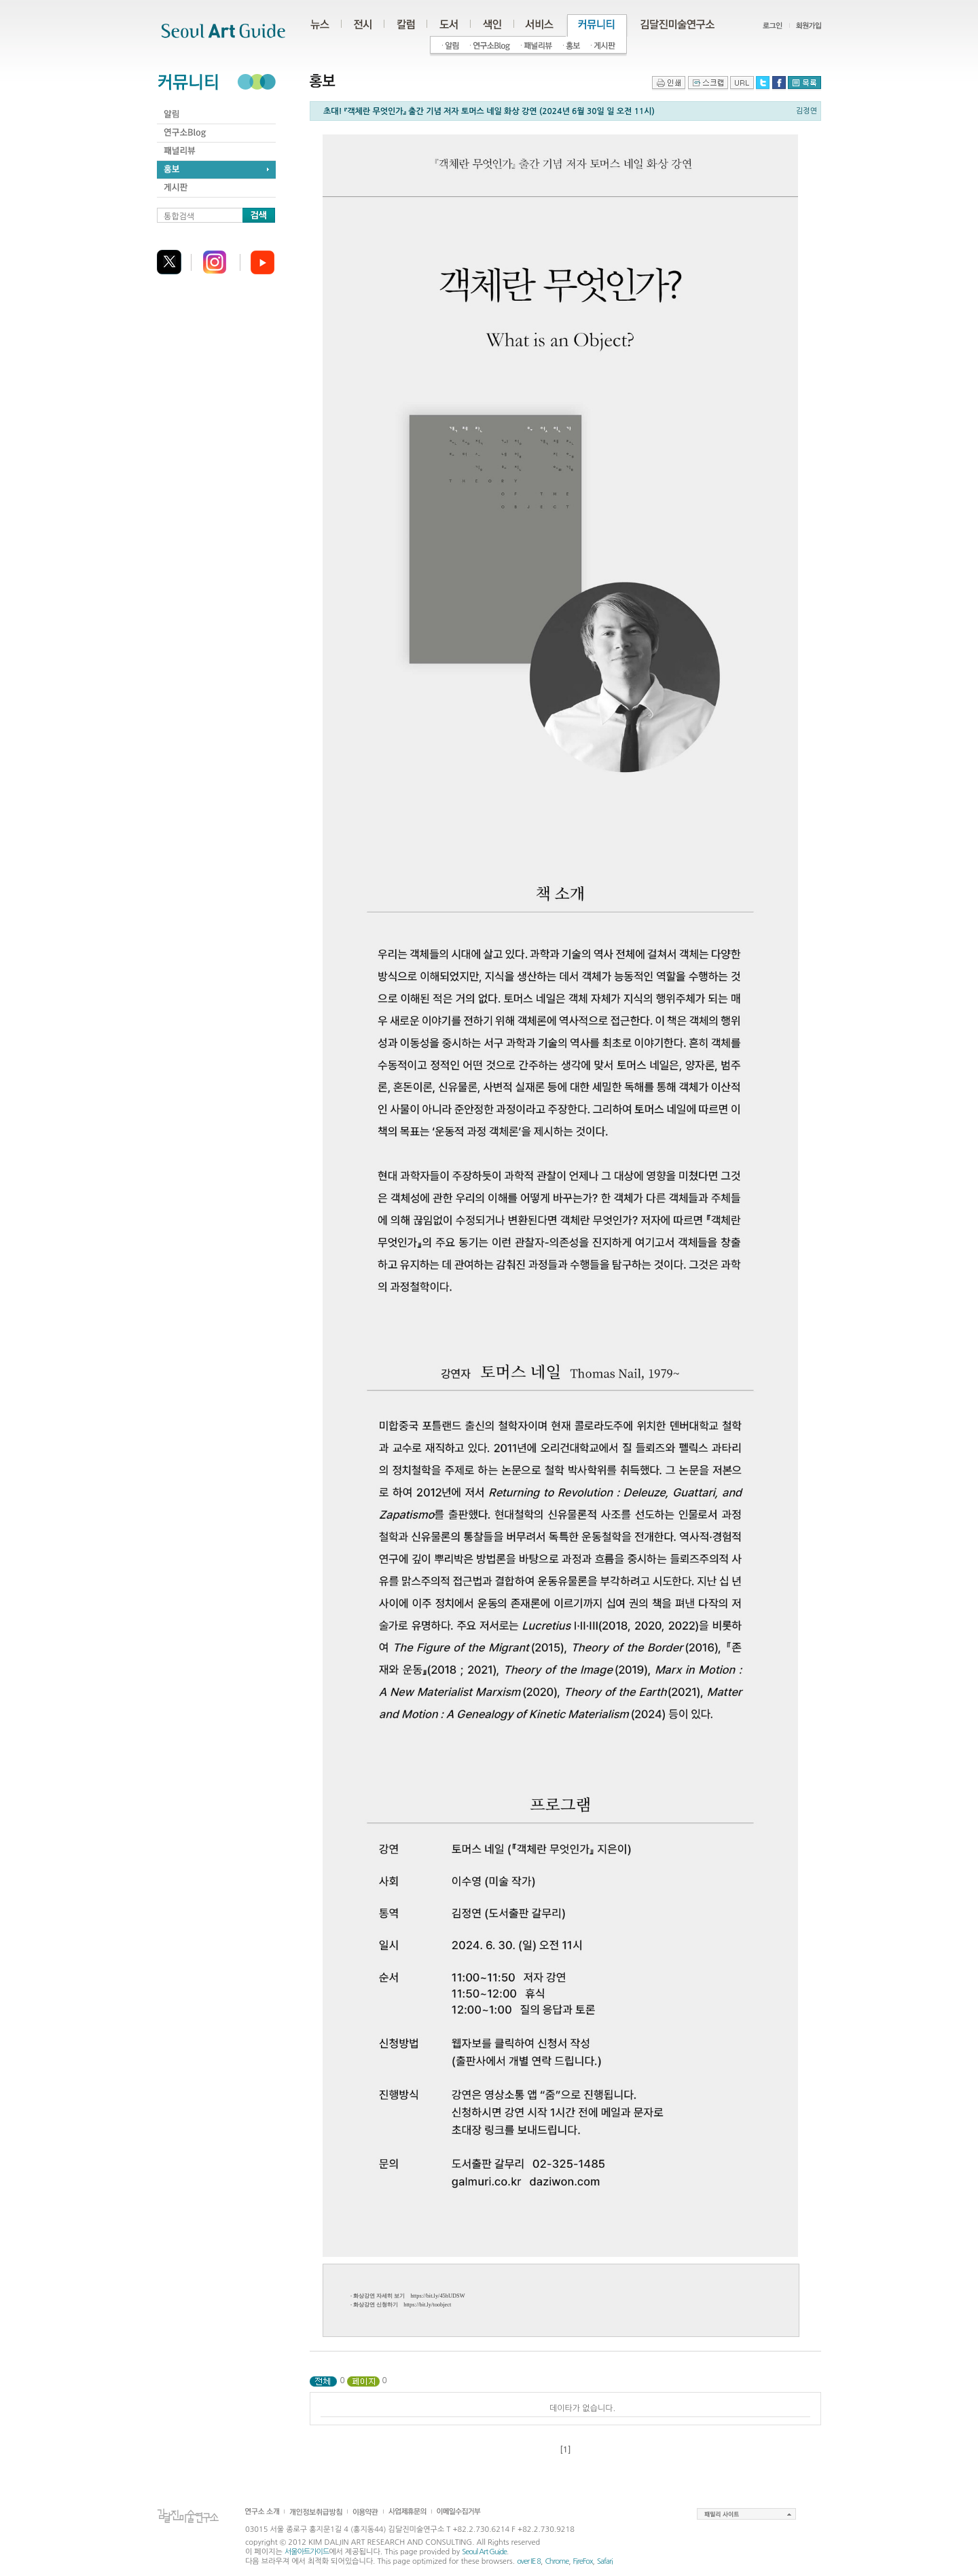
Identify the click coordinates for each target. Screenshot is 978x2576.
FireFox (583, 2561)
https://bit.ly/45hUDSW (437, 2296)
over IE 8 (529, 2561)
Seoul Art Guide (484, 2552)
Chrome (556, 2561)
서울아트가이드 (307, 2552)
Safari (605, 2561)
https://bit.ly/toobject (427, 2305)
